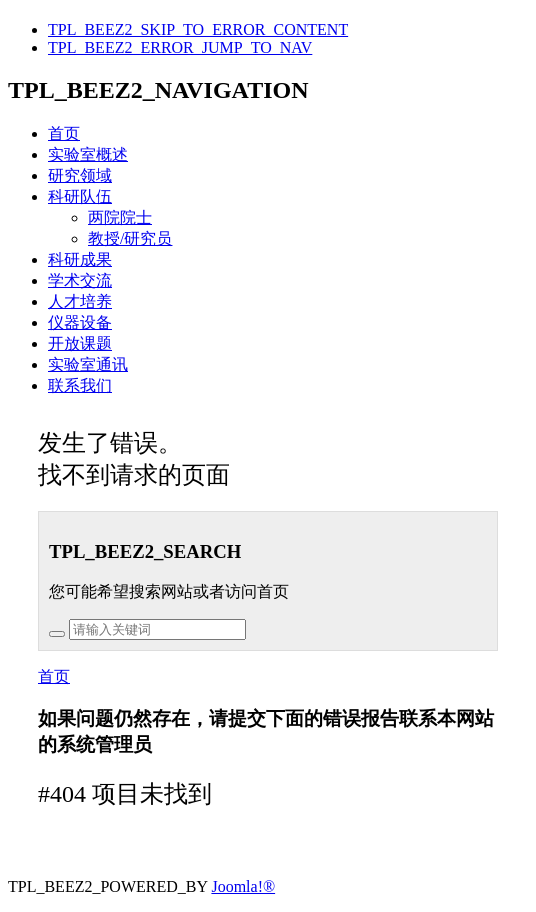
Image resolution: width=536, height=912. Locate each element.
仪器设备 (80, 322)
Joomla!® (243, 886)
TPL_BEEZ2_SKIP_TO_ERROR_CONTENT (198, 29)
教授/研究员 (130, 238)
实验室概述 (88, 154)
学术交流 (80, 280)
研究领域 (80, 175)
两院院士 (120, 217)
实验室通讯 (88, 364)
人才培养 (80, 301)
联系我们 (80, 385)
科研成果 (80, 259)
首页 (64, 133)
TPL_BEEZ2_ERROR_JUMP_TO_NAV (180, 47)
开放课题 (80, 343)
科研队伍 (80, 196)
